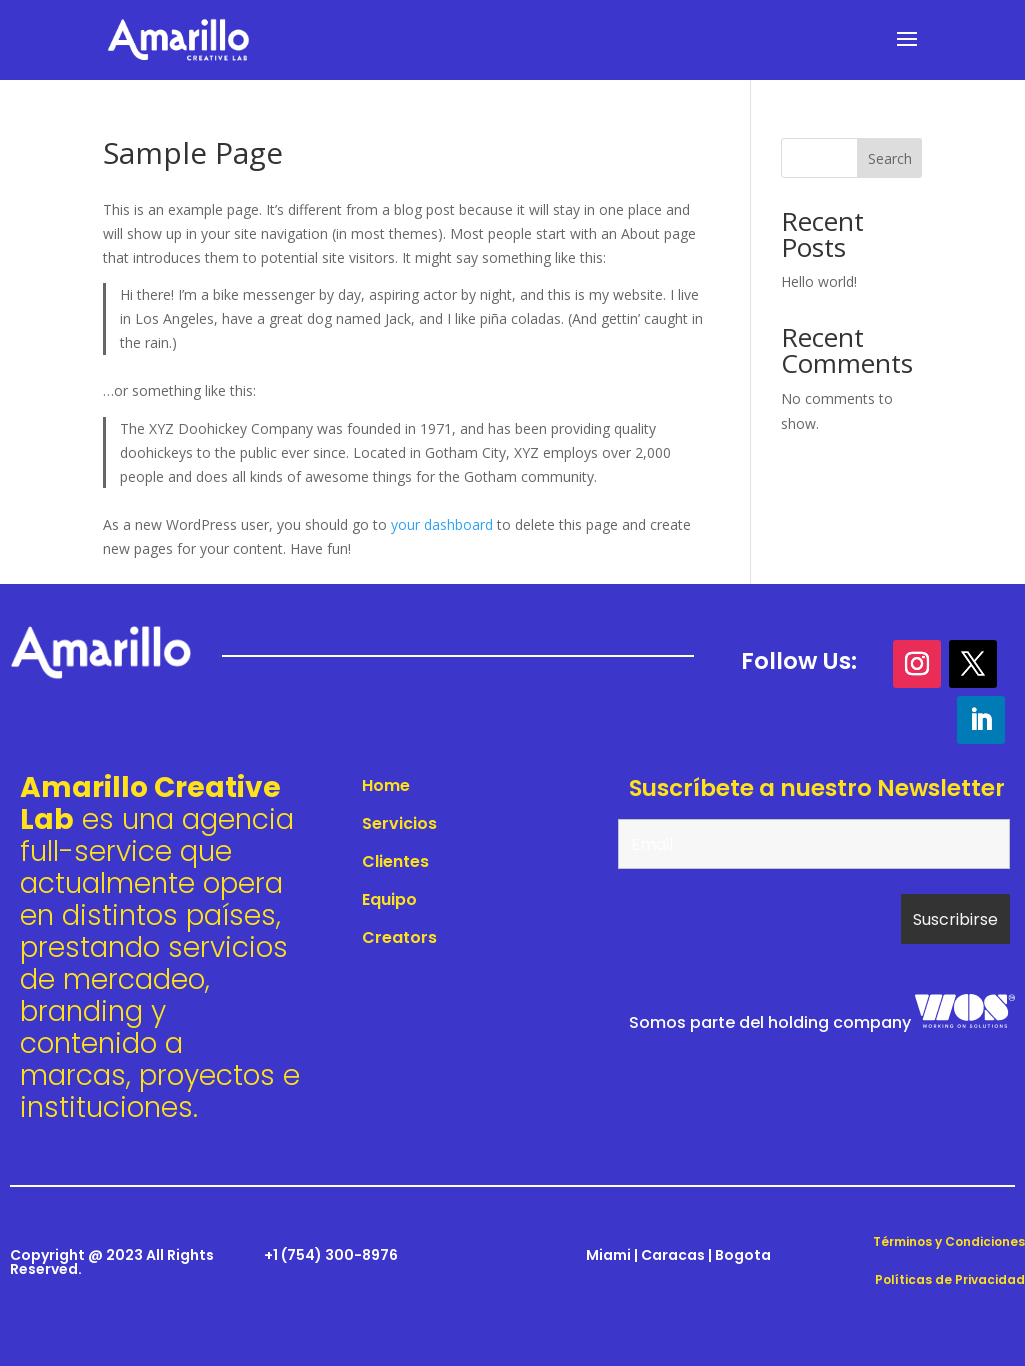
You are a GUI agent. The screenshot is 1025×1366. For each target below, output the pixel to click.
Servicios (399, 823)
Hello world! (819, 281)
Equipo (389, 899)
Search (890, 158)
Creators (399, 937)
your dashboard (442, 524)
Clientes (395, 861)
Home (386, 785)
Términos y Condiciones (949, 1241)
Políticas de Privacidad (950, 1279)
